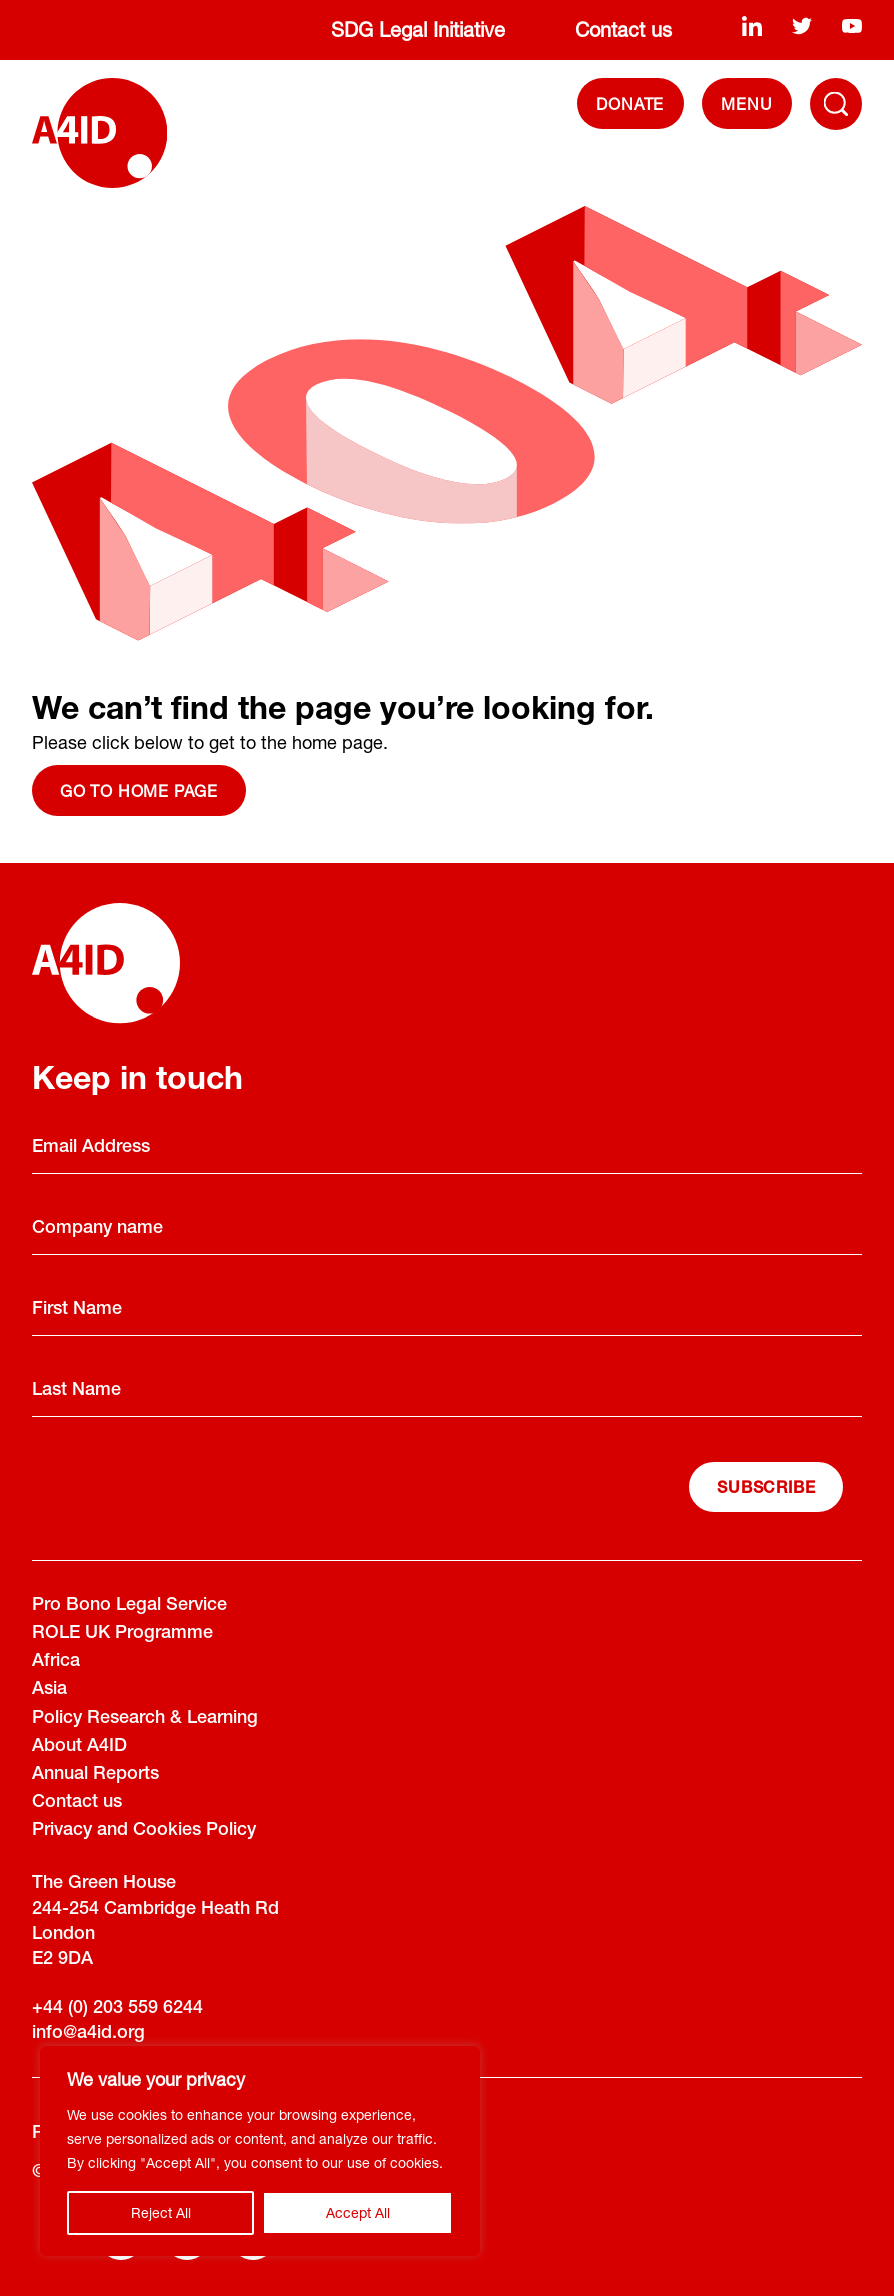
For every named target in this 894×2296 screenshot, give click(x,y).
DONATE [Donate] (630, 103)
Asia (49, 1690)
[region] (260, 2151)
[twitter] (802, 26)
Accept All (358, 2212)
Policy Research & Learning (145, 1719)
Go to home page (139, 790)
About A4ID (79, 1747)
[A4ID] (99, 133)
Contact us (623, 29)
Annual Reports (95, 1775)
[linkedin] (752, 26)
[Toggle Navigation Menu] (836, 104)
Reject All (161, 2212)
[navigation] (747, 103)
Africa (56, 1662)
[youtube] (852, 26)
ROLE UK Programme (122, 1634)
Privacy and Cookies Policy (144, 1831)
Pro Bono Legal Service (129, 1606)
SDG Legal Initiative (418, 29)
